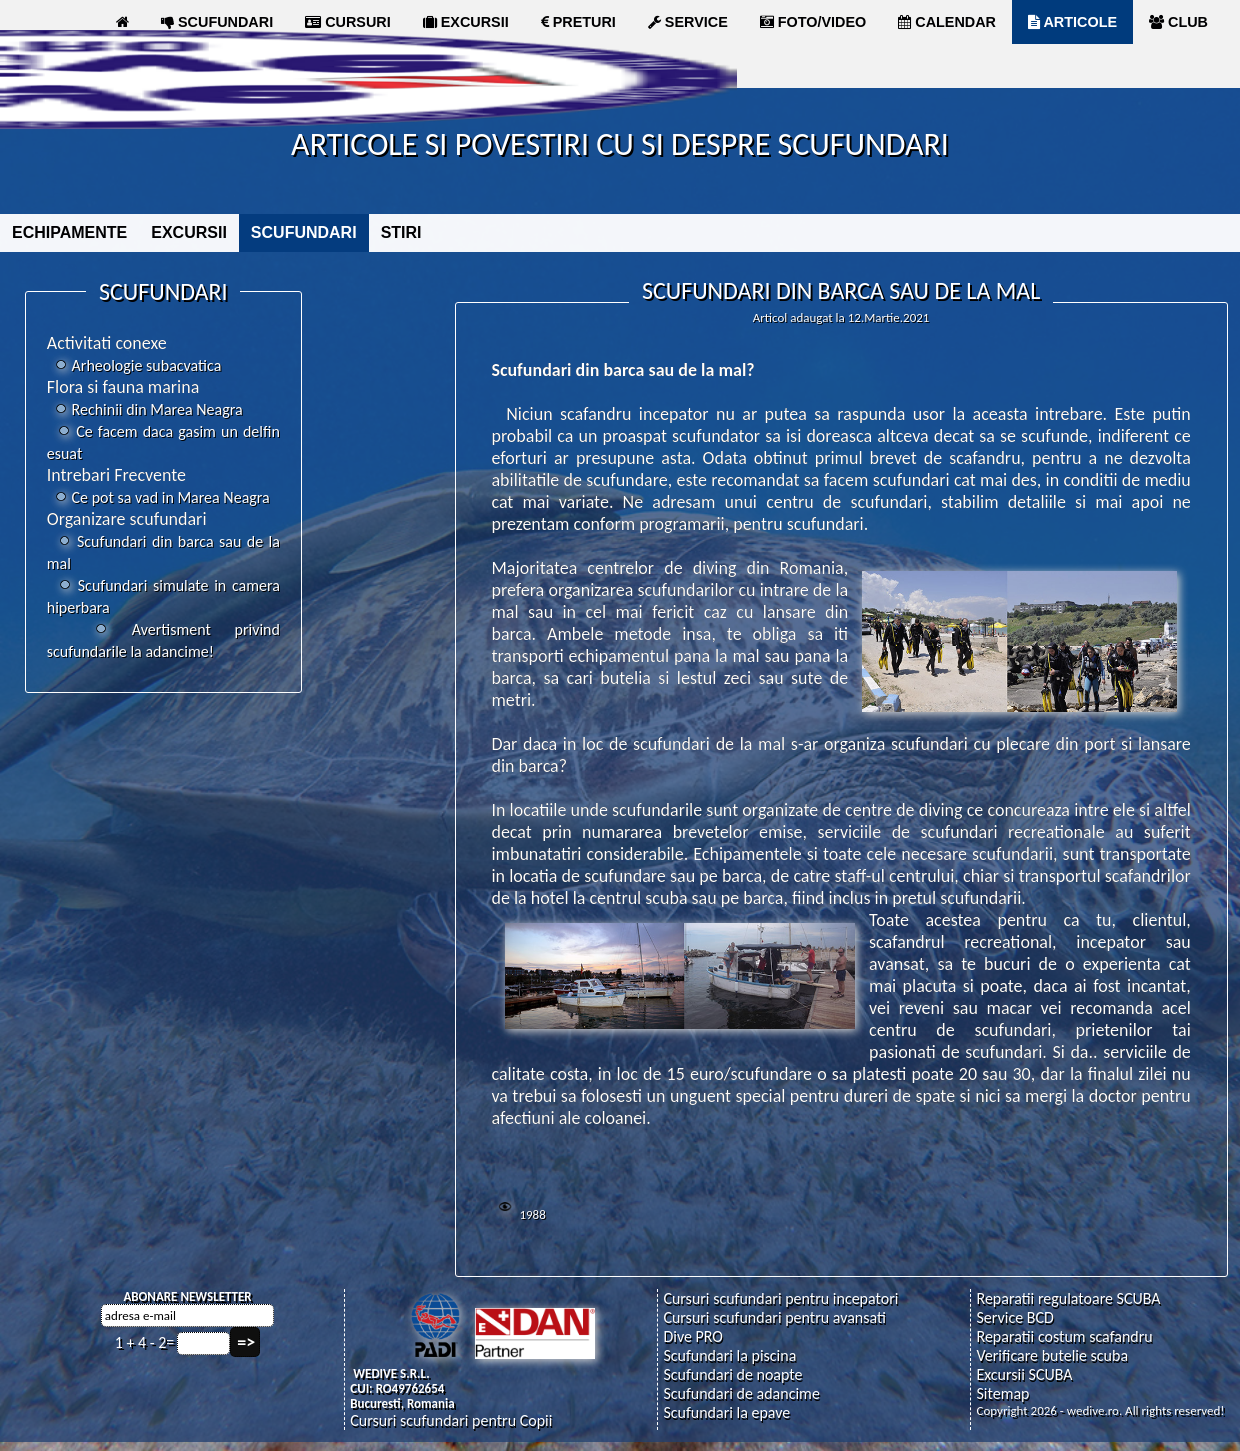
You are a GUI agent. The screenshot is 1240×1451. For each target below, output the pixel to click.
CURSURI (348, 22)
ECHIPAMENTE (69, 232)
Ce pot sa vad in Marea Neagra (158, 497)
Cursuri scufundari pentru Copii (451, 1420)
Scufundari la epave (726, 1412)
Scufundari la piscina (729, 1355)
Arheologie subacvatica (134, 365)
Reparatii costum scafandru (1064, 1336)
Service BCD (1014, 1317)
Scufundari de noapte (732, 1374)
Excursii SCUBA (1024, 1374)
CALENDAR (947, 22)
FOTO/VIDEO (813, 22)
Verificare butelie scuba (1052, 1355)
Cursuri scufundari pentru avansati (774, 1317)
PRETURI (578, 22)
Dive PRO (693, 1336)
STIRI (401, 232)
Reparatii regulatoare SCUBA (1068, 1298)
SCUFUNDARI (217, 22)
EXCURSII (466, 22)
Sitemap (1002, 1393)
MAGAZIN (158, 66)
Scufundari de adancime (741, 1393)
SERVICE (688, 22)
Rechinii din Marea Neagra (145, 409)
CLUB (1178, 22)
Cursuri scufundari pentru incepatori (780, 1298)
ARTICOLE (1072, 22)
